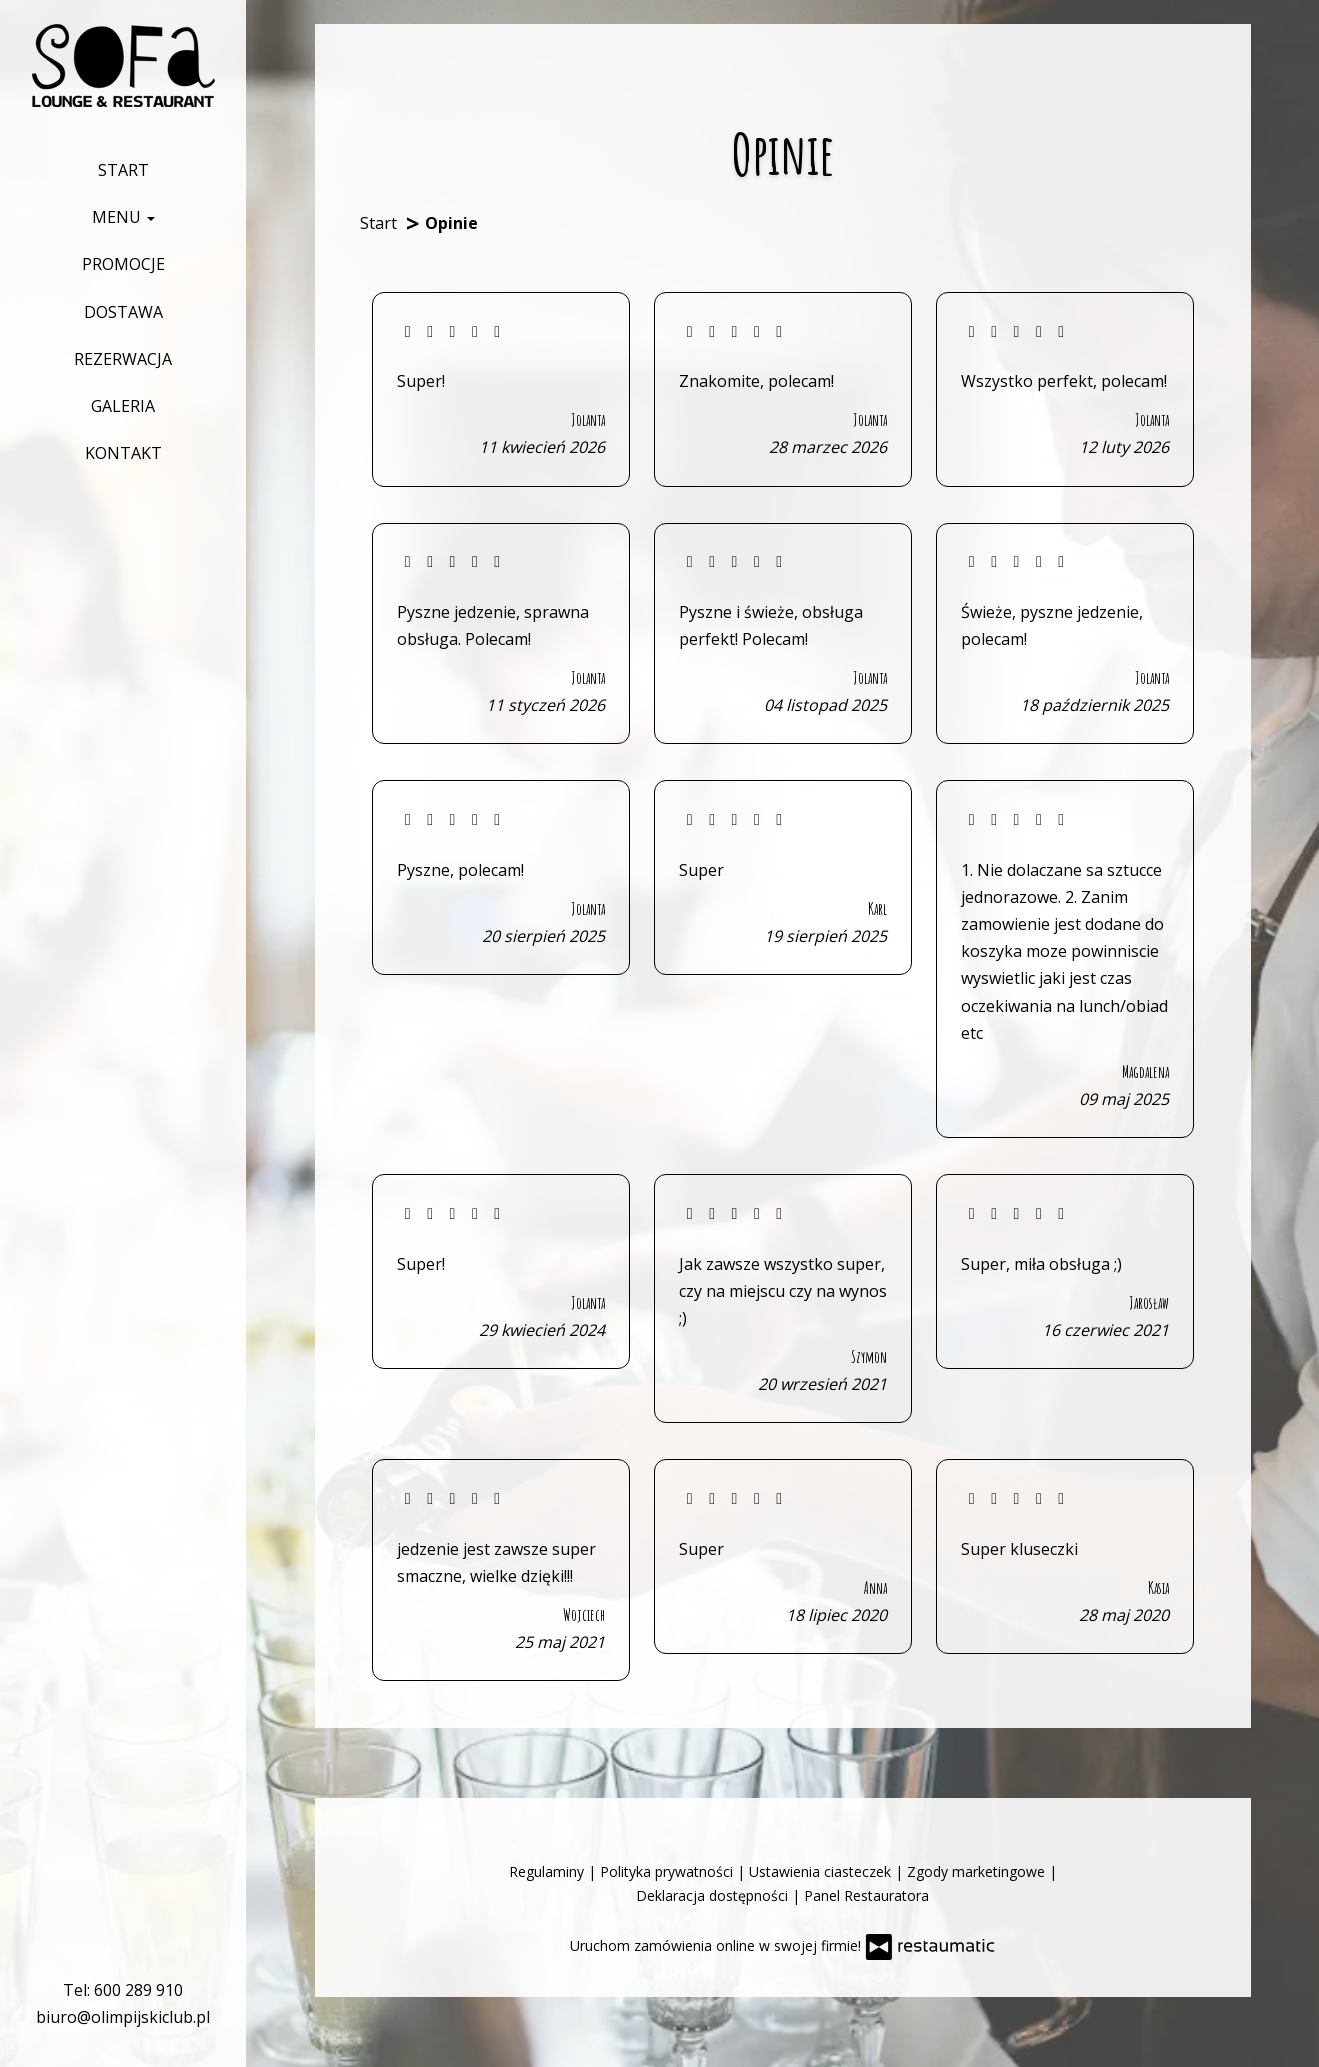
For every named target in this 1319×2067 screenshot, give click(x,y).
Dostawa (123, 312)
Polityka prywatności (668, 1871)
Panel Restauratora (866, 1895)
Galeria (123, 406)
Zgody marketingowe (978, 1871)
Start (123, 170)
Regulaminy (548, 1871)
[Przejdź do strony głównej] (123, 65)
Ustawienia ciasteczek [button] (822, 1871)
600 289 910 (138, 1990)
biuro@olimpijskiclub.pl (123, 2017)
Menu (123, 217)
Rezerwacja (123, 359)
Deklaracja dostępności (714, 1895)
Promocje (123, 264)
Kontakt (123, 453)
